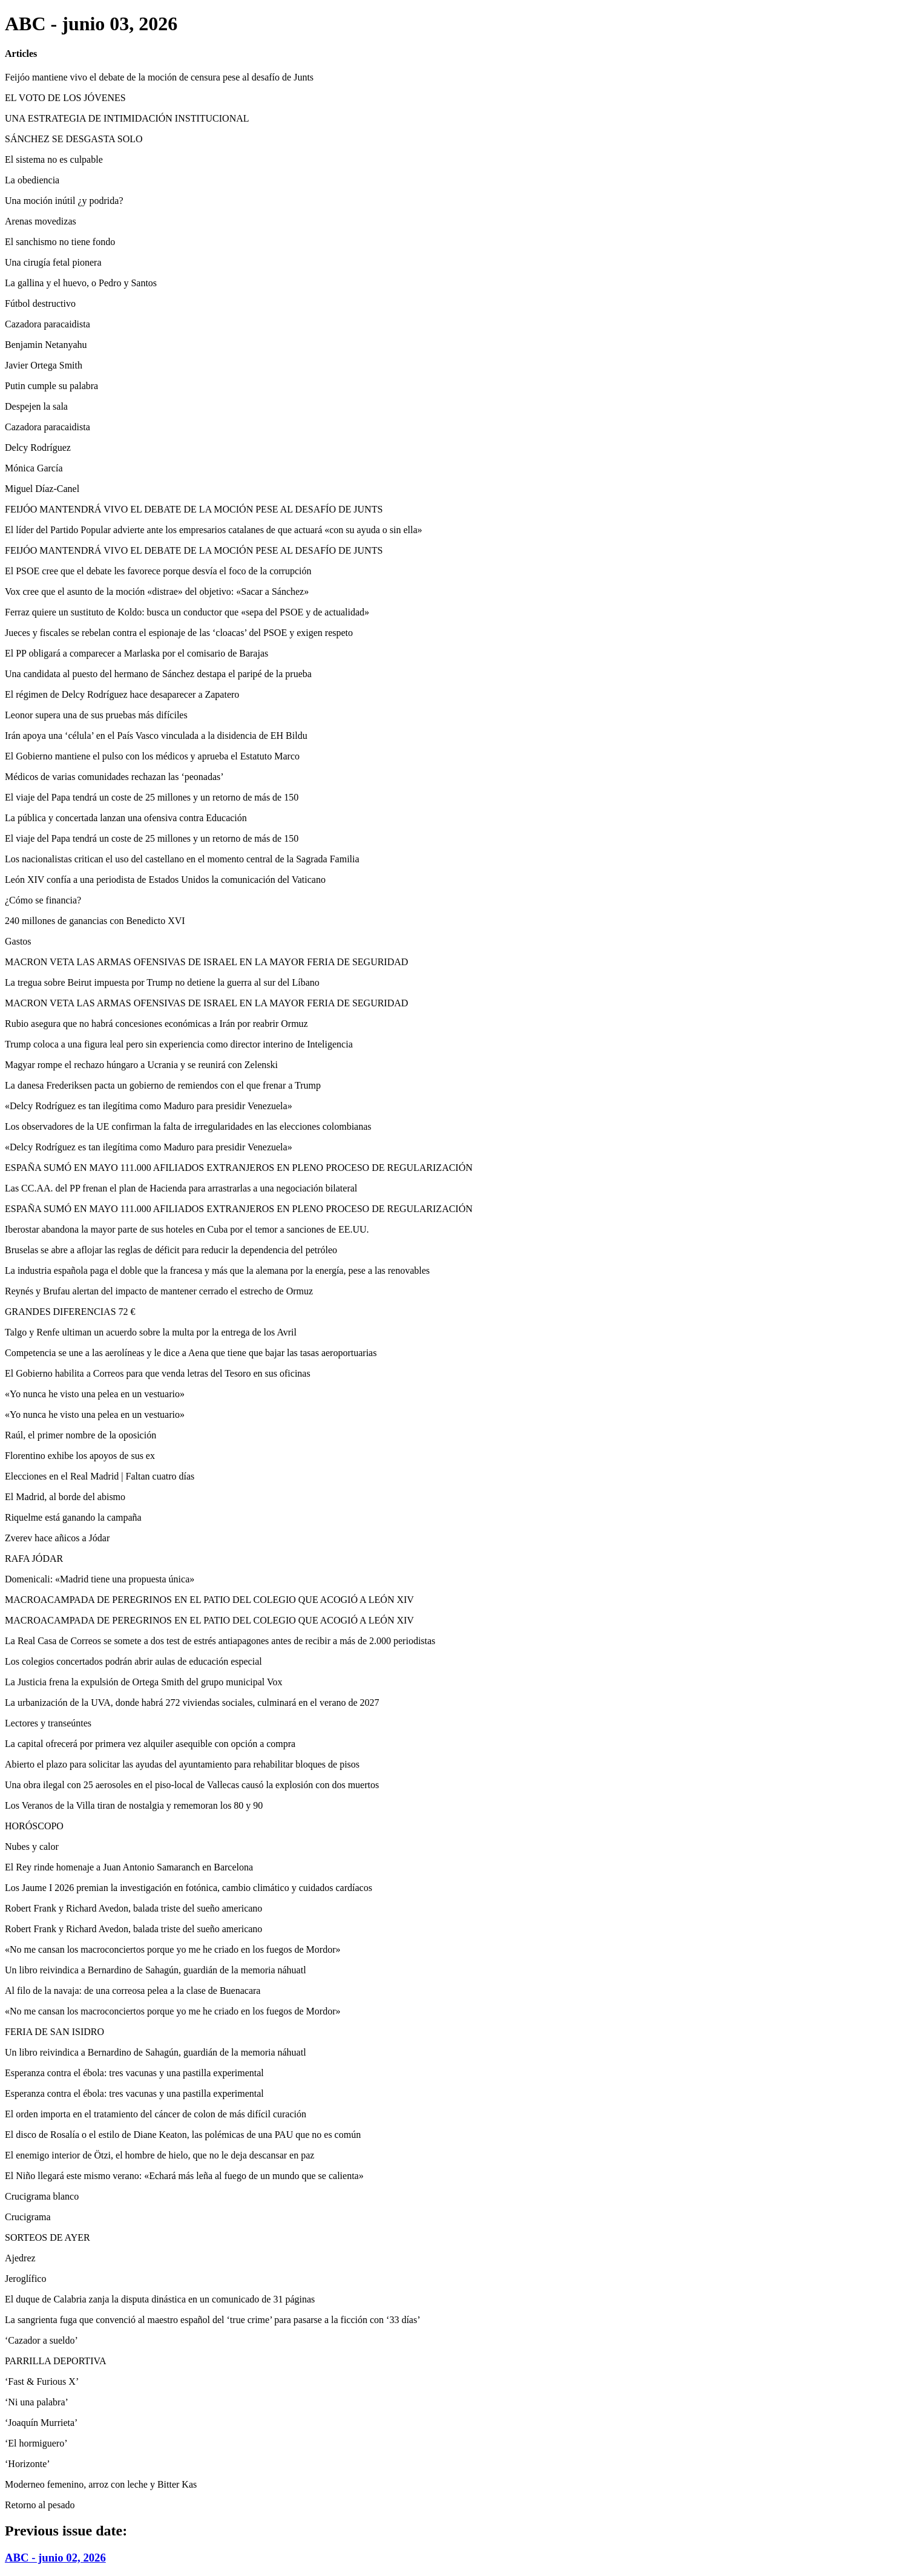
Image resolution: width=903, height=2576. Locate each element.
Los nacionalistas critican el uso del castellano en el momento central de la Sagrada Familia (182, 859)
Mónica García (34, 468)
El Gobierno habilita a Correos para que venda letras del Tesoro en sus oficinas (157, 1373)
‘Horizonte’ (27, 2464)
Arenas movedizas (40, 221)
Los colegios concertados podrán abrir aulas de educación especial (133, 1661)
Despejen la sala (36, 406)
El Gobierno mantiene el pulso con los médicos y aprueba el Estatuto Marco (152, 756)
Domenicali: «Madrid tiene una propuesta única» (99, 1579)
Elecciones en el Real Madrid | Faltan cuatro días (99, 1476)
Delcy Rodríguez (38, 447)
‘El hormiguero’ (36, 2443)
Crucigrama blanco (42, 2196)
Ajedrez (20, 2258)
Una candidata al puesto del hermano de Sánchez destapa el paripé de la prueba (158, 674)
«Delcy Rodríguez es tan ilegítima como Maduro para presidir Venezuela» (148, 1106)
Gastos (18, 941)
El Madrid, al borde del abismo (65, 1497)
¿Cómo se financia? (43, 900)
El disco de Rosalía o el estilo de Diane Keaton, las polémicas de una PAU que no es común (183, 2134)
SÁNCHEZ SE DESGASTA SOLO (74, 139)
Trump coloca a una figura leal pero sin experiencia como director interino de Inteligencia (179, 1044)
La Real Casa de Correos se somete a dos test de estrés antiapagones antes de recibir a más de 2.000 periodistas (220, 1641)
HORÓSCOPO (34, 1826)
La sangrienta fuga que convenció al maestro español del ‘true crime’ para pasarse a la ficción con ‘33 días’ (213, 2320)
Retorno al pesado (40, 2505)
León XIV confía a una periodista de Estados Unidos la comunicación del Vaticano (165, 879)
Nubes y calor (32, 1846)
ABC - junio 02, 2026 (55, 2557)
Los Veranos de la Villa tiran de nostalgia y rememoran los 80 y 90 (134, 1805)
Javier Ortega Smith (43, 365)
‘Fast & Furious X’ (42, 2381)
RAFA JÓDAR (34, 1558)
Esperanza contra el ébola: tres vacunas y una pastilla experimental (134, 2073)
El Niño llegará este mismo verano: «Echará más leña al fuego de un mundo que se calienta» (184, 2176)
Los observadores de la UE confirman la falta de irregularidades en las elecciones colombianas (188, 1126)
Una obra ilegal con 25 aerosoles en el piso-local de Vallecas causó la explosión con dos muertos (192, 1785)
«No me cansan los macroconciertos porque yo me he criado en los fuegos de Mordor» (173, 1949)
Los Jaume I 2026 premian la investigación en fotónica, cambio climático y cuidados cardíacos (188, 1888)
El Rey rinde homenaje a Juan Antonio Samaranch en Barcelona (129, 1867)
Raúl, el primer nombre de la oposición (80, 1435)
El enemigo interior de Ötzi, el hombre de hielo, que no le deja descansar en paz (159, 2155)
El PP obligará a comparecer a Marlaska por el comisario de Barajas (136, 653)
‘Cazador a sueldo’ (41, 2340)
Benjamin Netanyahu (46, 344)
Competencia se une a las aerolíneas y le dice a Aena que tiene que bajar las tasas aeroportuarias (190, 1353)
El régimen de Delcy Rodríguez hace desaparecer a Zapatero (122, 694)
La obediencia (32, 180)
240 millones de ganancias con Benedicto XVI (95, 921)
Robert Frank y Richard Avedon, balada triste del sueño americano (133, 1908)
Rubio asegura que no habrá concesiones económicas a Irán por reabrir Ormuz (156, 1023)
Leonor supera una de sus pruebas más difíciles (96, 715)
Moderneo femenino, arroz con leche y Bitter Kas (101, 2484)
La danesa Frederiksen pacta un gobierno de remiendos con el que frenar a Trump (163, 1085)
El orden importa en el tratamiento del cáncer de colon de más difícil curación (155, 2114)
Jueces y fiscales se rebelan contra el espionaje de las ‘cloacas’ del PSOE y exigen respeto (179, 633)
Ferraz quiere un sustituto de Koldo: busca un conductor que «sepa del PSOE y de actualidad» (187, 612)
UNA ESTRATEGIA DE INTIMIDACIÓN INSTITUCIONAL (127, 118)
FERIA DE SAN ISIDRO (54, 2032)
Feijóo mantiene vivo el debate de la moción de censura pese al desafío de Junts (159, 77)
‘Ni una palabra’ (36, 2402)
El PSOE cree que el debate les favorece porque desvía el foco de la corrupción (158, 571)
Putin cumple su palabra (51, 386)
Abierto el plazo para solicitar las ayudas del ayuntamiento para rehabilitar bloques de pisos (182, 1764)
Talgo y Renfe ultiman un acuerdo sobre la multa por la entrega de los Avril (151, 1332)
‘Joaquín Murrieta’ (41, 2422)
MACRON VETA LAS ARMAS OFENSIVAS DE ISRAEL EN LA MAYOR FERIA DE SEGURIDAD (206, 962)
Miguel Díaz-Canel (42, 488)
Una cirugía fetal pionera (53, 262)
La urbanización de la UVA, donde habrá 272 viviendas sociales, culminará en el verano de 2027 (192, 1702)
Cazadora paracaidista (47, 324)
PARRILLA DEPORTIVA (56, 2361)
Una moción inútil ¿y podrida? (64, 200)
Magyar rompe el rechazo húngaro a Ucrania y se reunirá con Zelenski (141, 1065)
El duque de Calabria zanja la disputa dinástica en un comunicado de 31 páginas (160, 2299)
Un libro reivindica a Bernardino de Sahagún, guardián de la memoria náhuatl (155, 1970)
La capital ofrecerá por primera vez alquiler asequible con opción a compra (150, 1744)
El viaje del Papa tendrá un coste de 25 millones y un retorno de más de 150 (151, 797)
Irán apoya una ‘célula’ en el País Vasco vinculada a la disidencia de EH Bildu (156, 735)
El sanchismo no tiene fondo (60, 242)
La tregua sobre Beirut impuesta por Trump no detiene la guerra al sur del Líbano (162, 982)
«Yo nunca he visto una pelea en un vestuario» (95, 1394)
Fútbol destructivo (40, 303)
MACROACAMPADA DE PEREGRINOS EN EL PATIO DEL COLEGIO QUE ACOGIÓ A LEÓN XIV (209, 1599)
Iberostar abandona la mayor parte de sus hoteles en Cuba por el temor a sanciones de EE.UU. (187, 1229)
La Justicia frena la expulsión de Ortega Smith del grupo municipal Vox (143, 1682)
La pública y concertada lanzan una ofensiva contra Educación (126, 818)
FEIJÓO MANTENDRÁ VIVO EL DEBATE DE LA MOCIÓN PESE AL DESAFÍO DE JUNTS (194, 509)
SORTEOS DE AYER (47, 2237)
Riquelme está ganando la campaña (73, 1517)
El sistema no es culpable (54, 159)
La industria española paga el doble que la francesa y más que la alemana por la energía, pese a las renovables (217, 1270)
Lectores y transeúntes (48, 1723)
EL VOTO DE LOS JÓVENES (65, 98)
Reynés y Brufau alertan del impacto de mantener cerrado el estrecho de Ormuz (159, 1291)
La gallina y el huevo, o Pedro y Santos (81, 283)
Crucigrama (28, 2217)
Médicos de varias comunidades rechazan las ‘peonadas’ (114, 777)
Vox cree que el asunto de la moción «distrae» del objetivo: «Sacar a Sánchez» (157, 591)
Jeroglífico (25, 2278)
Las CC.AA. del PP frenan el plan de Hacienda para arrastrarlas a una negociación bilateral (181, 1188)
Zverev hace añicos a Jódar (57, 1538)
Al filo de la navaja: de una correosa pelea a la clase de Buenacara (132, 1990)
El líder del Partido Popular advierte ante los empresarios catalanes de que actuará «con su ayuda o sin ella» (213, 530)
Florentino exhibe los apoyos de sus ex (80, 1455)
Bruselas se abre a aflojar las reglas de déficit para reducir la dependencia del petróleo (171, 1250)
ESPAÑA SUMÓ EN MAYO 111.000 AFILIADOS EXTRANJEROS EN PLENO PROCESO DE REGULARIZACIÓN (239, 1167)
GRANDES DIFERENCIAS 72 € (70, 1311)
